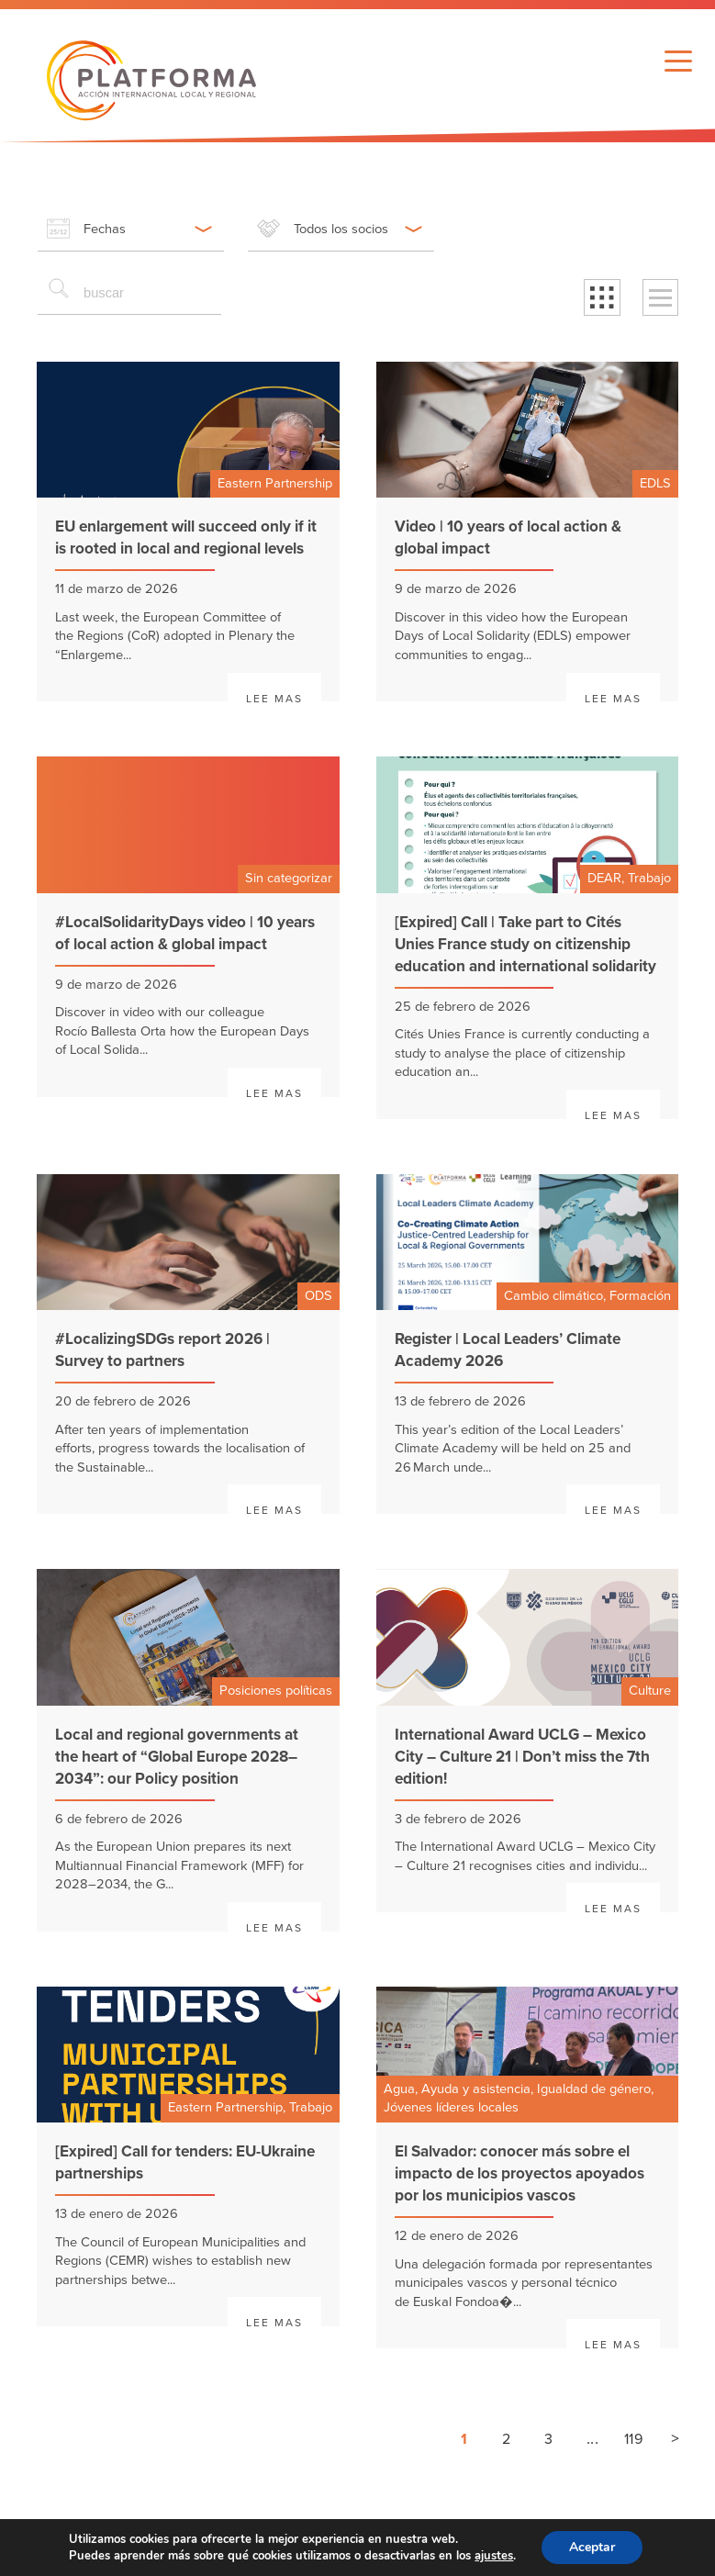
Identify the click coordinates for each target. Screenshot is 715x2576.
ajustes (494, 2556)
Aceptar (592, 2547)
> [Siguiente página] (675, 2438)
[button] (602, 297)
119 (633, 2439)
